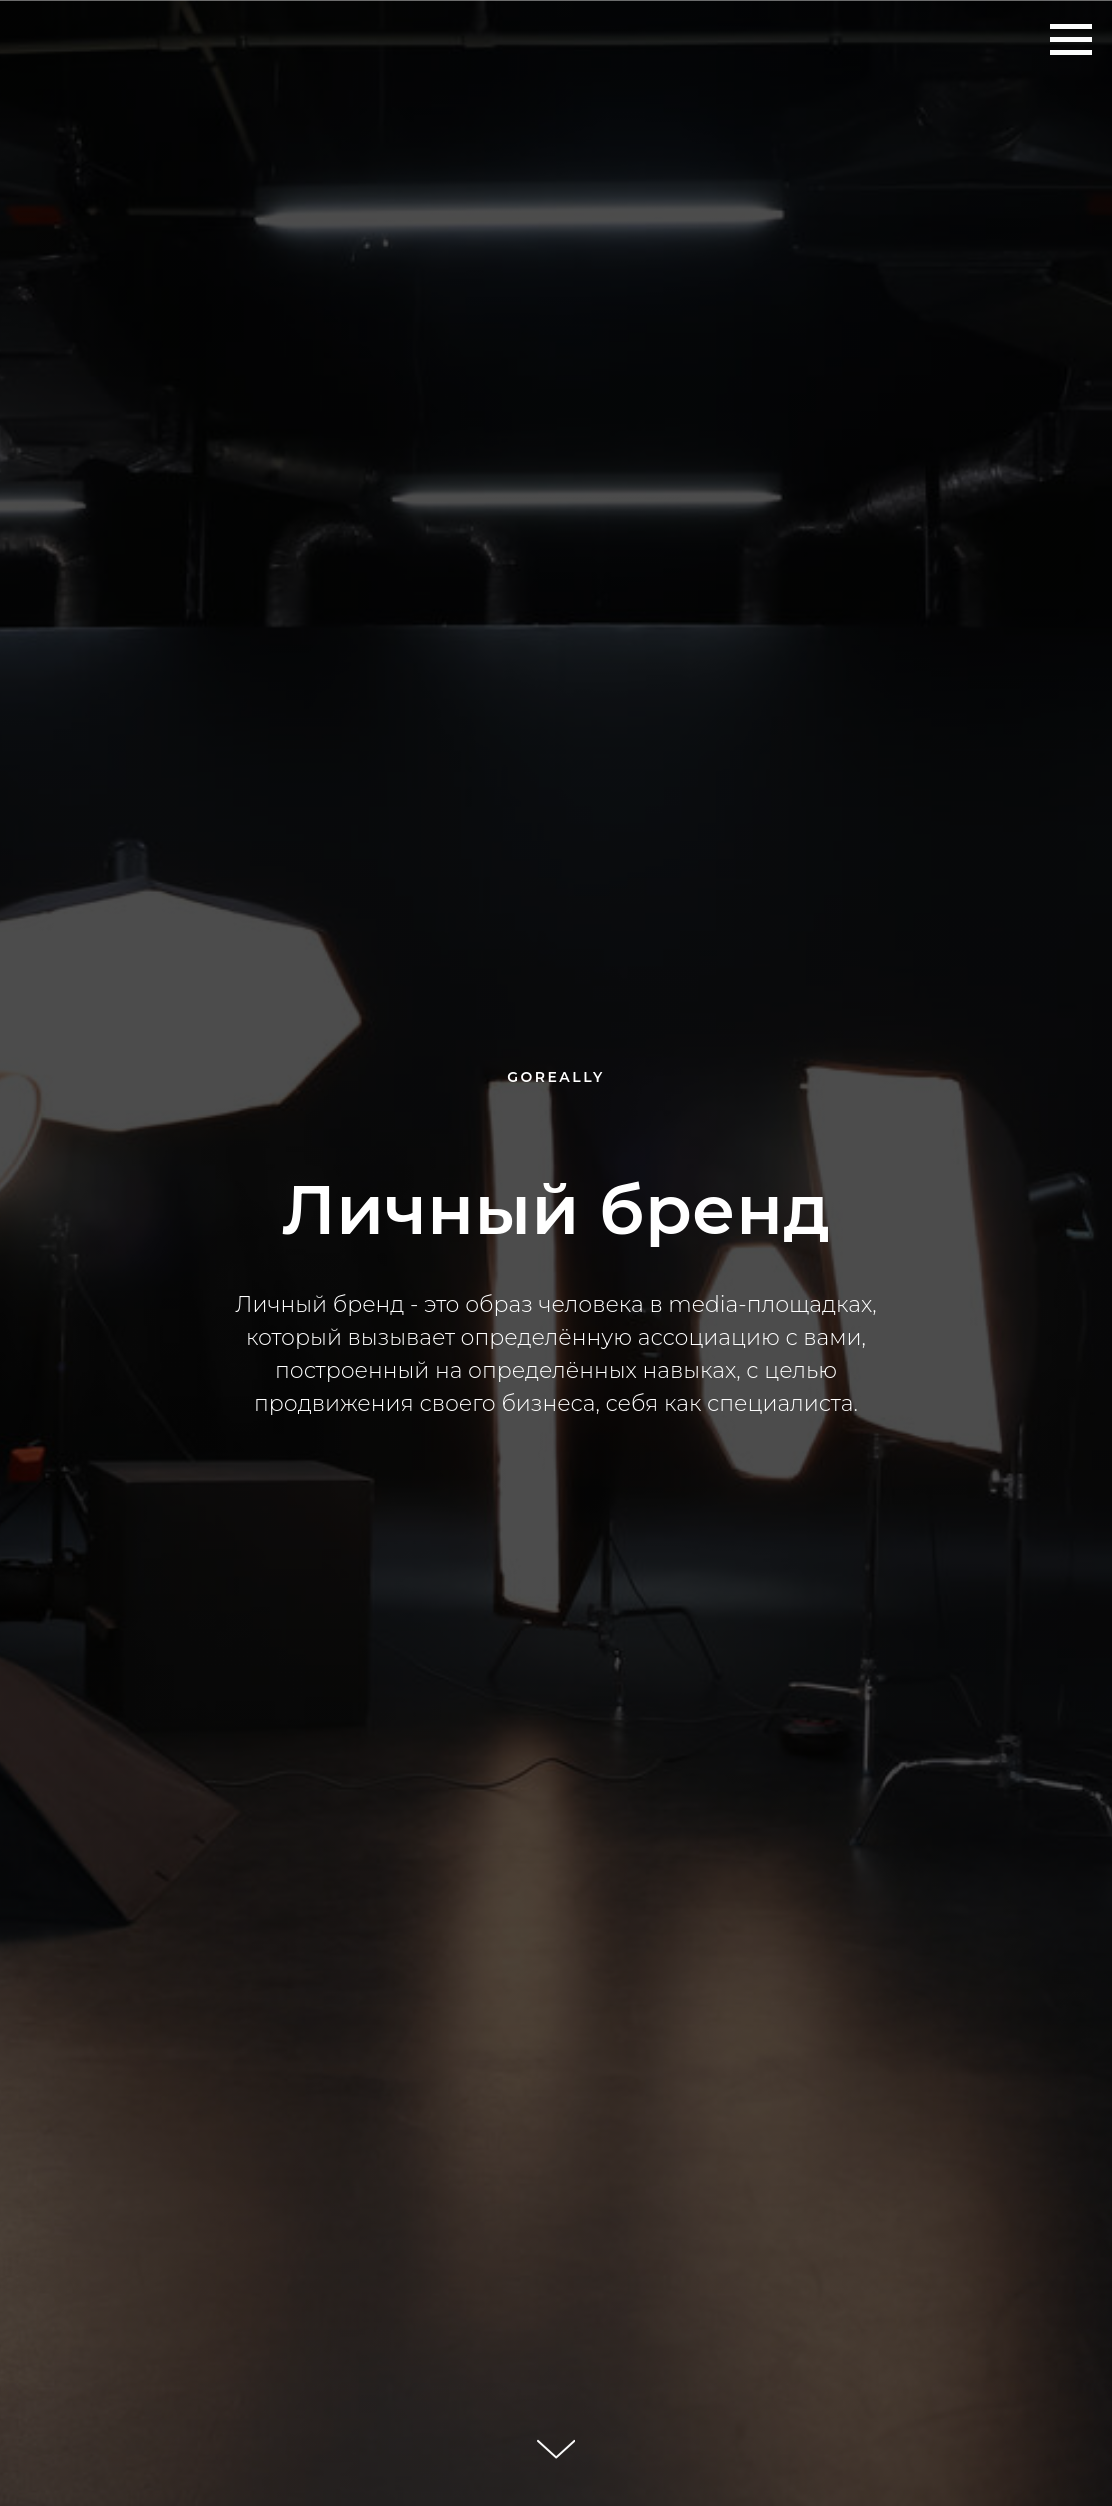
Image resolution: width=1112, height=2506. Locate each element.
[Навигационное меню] (1071, 40)
